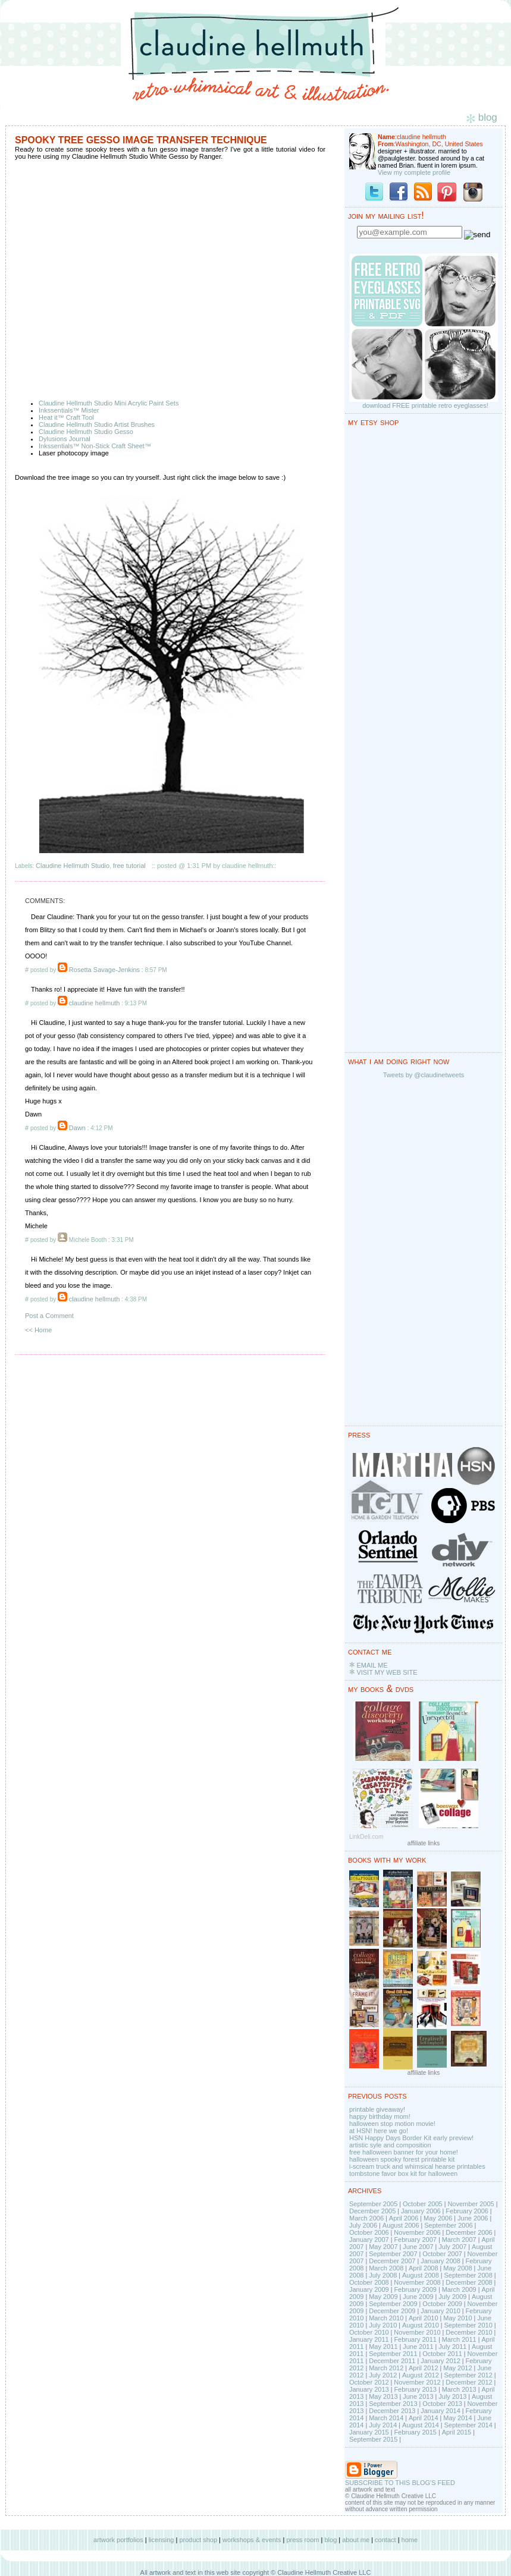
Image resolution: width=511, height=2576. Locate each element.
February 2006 (467, 2211)
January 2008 (440, 2260)
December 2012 (469, 2382)
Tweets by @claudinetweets (424, 1074)
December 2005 (372, 2211)
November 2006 (417, 2232)
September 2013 (393, 2403)
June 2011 (418, 2346)
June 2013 (418, 2396)
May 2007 (383, 2246)
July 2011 (452, 2346)
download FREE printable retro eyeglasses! (425, 405)
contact (385, 2539)
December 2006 (469, 2232)
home (410, 2539)
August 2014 (420, 2425)
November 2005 (470, 2203)
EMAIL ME (371, 1665)
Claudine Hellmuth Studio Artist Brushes (97, 424)
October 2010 (369, 2332)
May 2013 (383, 2396)
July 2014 (383, 2425)
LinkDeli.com (366, 1836)
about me (355, 2539)
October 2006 (369, 2232)
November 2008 (417, 2282)
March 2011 (459, 2339)
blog (330, 2539)
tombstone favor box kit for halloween (403, 2173)
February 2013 (415, 2389)
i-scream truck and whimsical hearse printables (417, 2166)
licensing (161, 2539)
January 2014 (440, 2410)
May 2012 (457, 2367)
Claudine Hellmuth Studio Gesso (86, 431)
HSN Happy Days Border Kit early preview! (411, 2137)
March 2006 (366, 2218)
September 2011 (393, 2353)
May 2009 (383, 2296)
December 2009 (392, 2310)
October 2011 (442, 2353)
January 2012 (440, 2360)
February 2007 (415, 2239)
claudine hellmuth (94, 1003)
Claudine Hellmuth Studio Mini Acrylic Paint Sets (108, 403)
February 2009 (415, 2289)
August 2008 (420, 2275)
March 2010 (386, 2318)
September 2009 (393, 2303)
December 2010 (469, 2332)
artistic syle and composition (390, 2145)
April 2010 (423, 2318)
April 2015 (457, 2432)
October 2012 (369, 2382)
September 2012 (468, 2375)
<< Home (38, 1329)
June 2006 (472, 2218)
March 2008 (386, 2268)
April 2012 (423, 2367)
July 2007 (452, 2246)
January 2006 (421, 2211)
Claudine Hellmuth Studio (72, 865)
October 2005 (423, 2203)
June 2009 (418, 2296)
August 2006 (401, 2225)
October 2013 (442, 2403)
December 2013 (392, 2410)
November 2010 (417, 2332)
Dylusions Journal (64, 438)
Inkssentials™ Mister (69, 410)
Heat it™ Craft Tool (66, 417)
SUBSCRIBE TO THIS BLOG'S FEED (400, 2482)
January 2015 (369, 2432)
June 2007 (418, 2246)
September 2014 (468, 2425)
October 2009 (442, 2303)
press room (302, 2539)
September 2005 (373, 2203)
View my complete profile (414, 172)
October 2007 (442, 2253)
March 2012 (386, 2367)
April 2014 (423, 2417)
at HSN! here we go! (378, 2130)
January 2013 (369, 2389)
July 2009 (452, 2296)
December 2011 (392, 2360)
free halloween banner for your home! (403, 2152)
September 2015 (373, 2439)
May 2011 (383, 2346)
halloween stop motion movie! (392, 2123)
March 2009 (459, 2289)
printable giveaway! (377, 2109)
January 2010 (440, 2310)
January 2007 (369, 2239)
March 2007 (459, 2239)
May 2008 (457, 2268)
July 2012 (383, 2375)
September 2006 (448, 2225)
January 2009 (369, 2289)
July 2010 (383, 2325)
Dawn (77, 1127)
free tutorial (129, 865)
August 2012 (420, 2375)
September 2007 (393, 2253)
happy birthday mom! (379, 2116)
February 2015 (415, 2432)
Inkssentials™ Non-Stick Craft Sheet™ (95, 445)
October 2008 (369, 2282)
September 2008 (468, 2275)
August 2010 (420, 2325)
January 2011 (369, 2339)
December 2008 (469, 2282)
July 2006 (363, 2225)
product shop (198, 2539)
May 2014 (457, 2417)
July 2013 (452, 2396)
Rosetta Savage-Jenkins (104, 969)
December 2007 (392, 2260)
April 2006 (404, 2218)
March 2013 (459, 2389)
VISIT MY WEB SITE (386, 1672)
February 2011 (415, 2339)
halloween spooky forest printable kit (401, 2159)
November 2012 (417, 2382)
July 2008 (383, 2275)
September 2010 (468, 2325)
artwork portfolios (118, 2539)
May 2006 (438, 2218)
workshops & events (251, 2539)
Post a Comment (49, 1315)
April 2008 (423, 2268)
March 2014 (386, 2417)
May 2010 (457, 2318)
